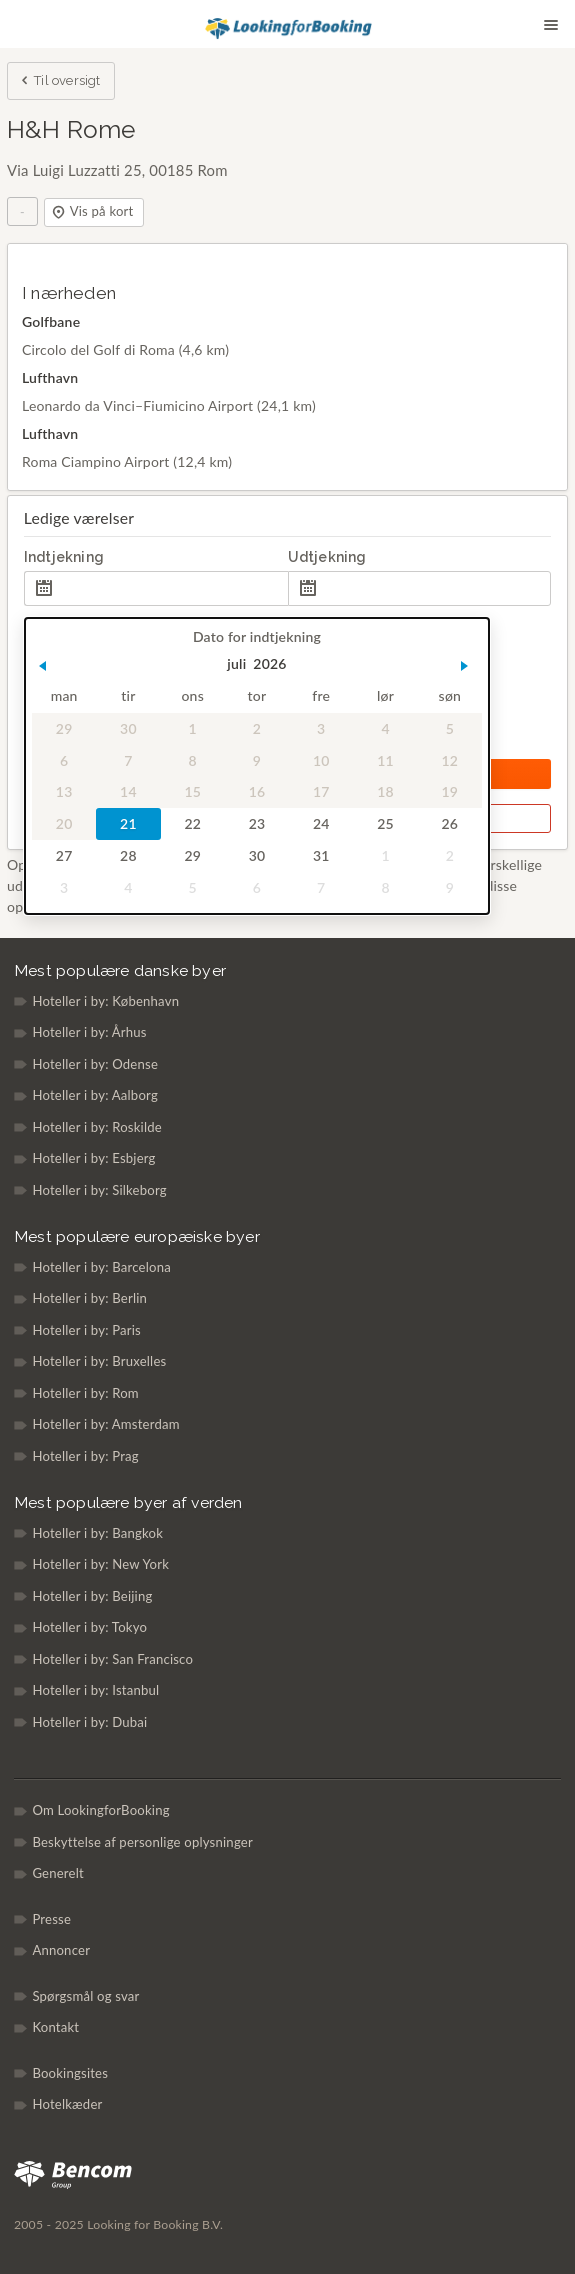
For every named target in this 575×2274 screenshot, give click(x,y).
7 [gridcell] (128, 760)
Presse (51, 1919)
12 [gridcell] (449, 760)
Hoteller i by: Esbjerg (93, 1158)
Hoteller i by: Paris (86, 1330)
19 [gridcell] (449, 792)
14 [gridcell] (128, 792)
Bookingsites (70, 2073)
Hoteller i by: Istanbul (95, 1690)
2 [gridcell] (257, 728)
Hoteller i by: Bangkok (97, 1533)
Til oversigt (59, 82)
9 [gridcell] (257, 760)
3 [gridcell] (321, 728)
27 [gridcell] (64, 855)
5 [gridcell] (449, 728)
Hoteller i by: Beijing (92, 1596)
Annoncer (61, 1950)
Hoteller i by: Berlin (89, 1298)
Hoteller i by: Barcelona (101, 1267)
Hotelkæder (67, 2104)
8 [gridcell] (192, 760)
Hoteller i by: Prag (85, 1456)
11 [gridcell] (385, 760)
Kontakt (55, 2027)
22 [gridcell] (192, 824)
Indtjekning (64, 557)
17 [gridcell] (321, 792)
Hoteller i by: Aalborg (95, 1095)
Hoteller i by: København (105, 1001)
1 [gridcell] (192, 728)
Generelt (58, 1873)
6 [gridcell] (64, 760)
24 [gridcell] (321, 824)
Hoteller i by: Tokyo (89, 1627)
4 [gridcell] (385, 728)
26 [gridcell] (449, 824)
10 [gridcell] (321, 760)
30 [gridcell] (128, 728)
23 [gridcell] (256, 824)
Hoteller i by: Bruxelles (99, 1361)
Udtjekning (327, 557)
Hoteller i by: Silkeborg (99, 1190)
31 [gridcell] (321, 855)
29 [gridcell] (64, 728)
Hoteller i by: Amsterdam (105, 1424)
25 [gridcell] (385, 824)
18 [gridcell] (385, 792)
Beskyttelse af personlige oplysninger (142, 1842)
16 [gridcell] (256, 792)
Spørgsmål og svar (85, 1996)
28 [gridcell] (128, 855)
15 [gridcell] (192, 792)
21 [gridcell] (128, 824)
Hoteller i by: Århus (89, 1032)
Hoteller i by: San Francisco (112, 1659)
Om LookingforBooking (100, 1810)
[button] (42, 666)
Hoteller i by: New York (100, 1564)
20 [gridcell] (64, 824)
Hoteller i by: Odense (95, 1064)
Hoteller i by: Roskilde (97, 1127)
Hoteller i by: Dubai (89, 1722)
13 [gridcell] (64, 792)
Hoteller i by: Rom (85, 1393)
